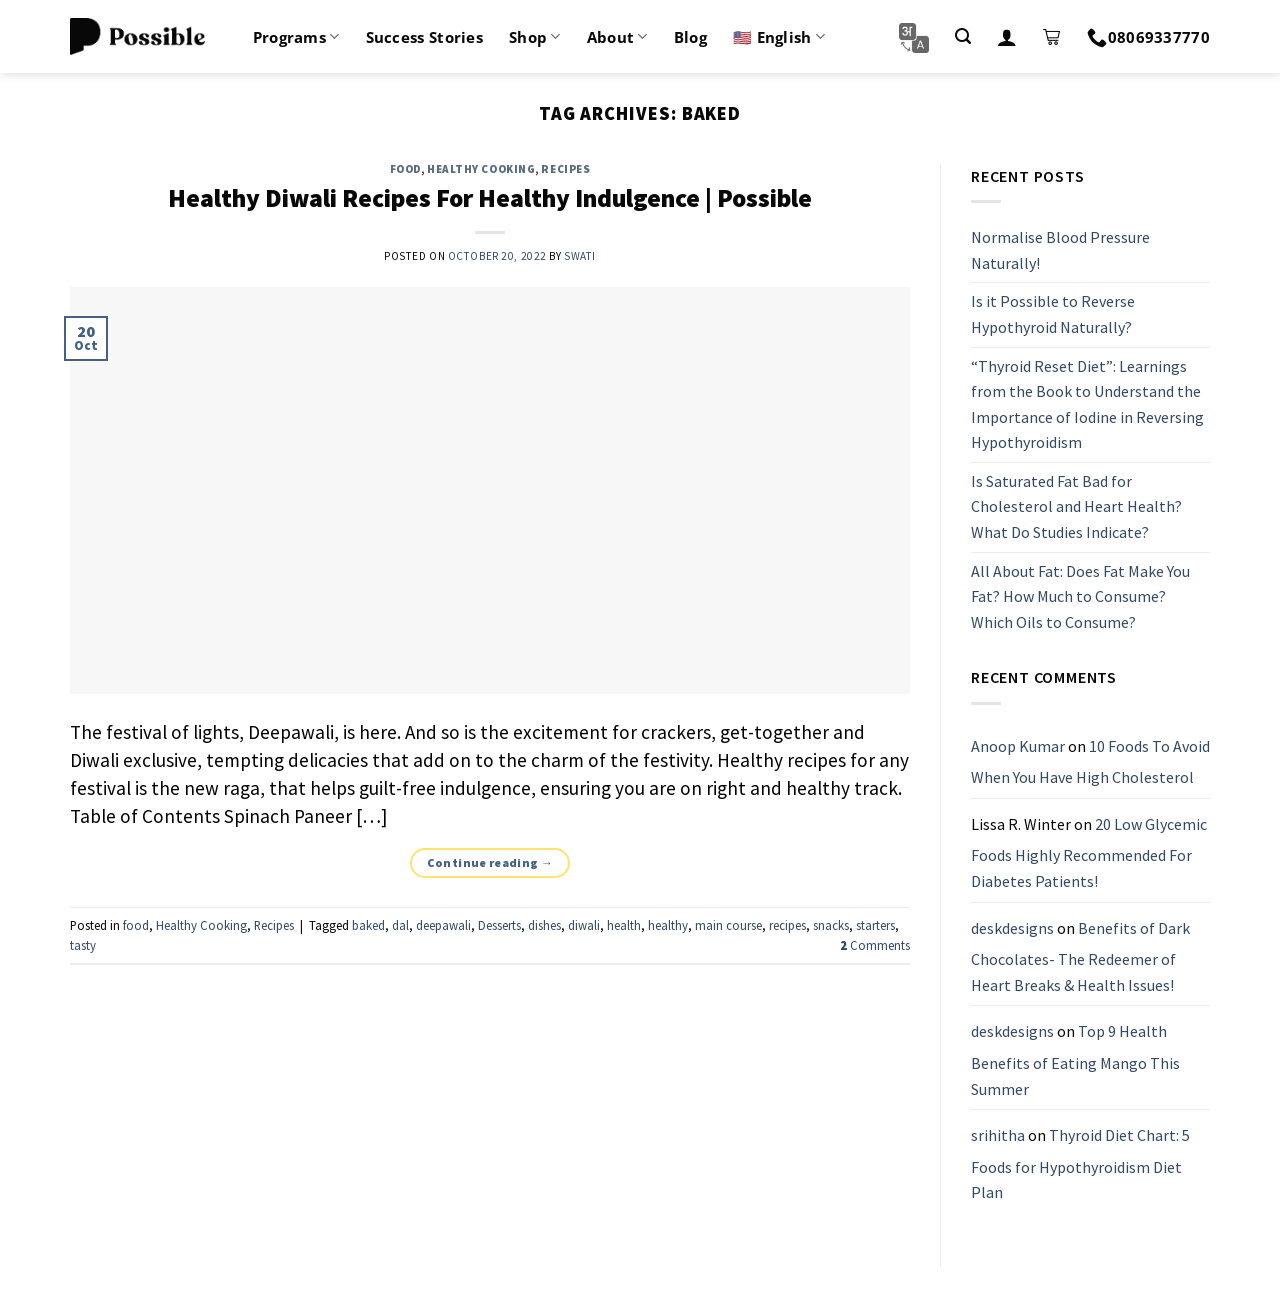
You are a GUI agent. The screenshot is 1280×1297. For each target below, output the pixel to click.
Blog (690, 37)
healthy (668, 925)
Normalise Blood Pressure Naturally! (1060, 250)
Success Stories (425, 37)
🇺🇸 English (779, 37)
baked (368, 925)
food (405, 169)
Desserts (499, 925)
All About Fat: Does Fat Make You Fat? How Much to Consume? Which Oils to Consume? (1080, 596)
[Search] (963, 36)
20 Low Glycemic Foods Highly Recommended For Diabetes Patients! (1089, 852)
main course (728, 925)
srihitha (998, 1135)
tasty (83, 945)
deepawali (443, 925)
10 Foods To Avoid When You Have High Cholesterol (1090, 762)
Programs (296, 37)
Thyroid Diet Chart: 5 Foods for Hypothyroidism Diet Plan (1080, 1163)
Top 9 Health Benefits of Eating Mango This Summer (1075, 1060)
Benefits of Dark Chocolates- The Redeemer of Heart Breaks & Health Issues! (1080, 956)
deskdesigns (1012, 928)
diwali (584, 925)
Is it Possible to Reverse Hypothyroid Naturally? (1053, 315)
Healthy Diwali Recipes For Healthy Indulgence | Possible (490, 198)
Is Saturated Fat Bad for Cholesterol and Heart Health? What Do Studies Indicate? (1076, 506)
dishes (544, 925)
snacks (831, 925)
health (624, 925)
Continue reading (490, 862)
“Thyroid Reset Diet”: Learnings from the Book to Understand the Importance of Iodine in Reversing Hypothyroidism (1087, 404)
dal (400, 925)
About (617, 37)
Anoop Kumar (1018, 746)
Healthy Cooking (481, 169)
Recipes (565, 169)
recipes (787, 925)
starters (875, 925)
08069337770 (1148, 37)
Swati (580, 256)
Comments (875, 945)
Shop (535, 37)
